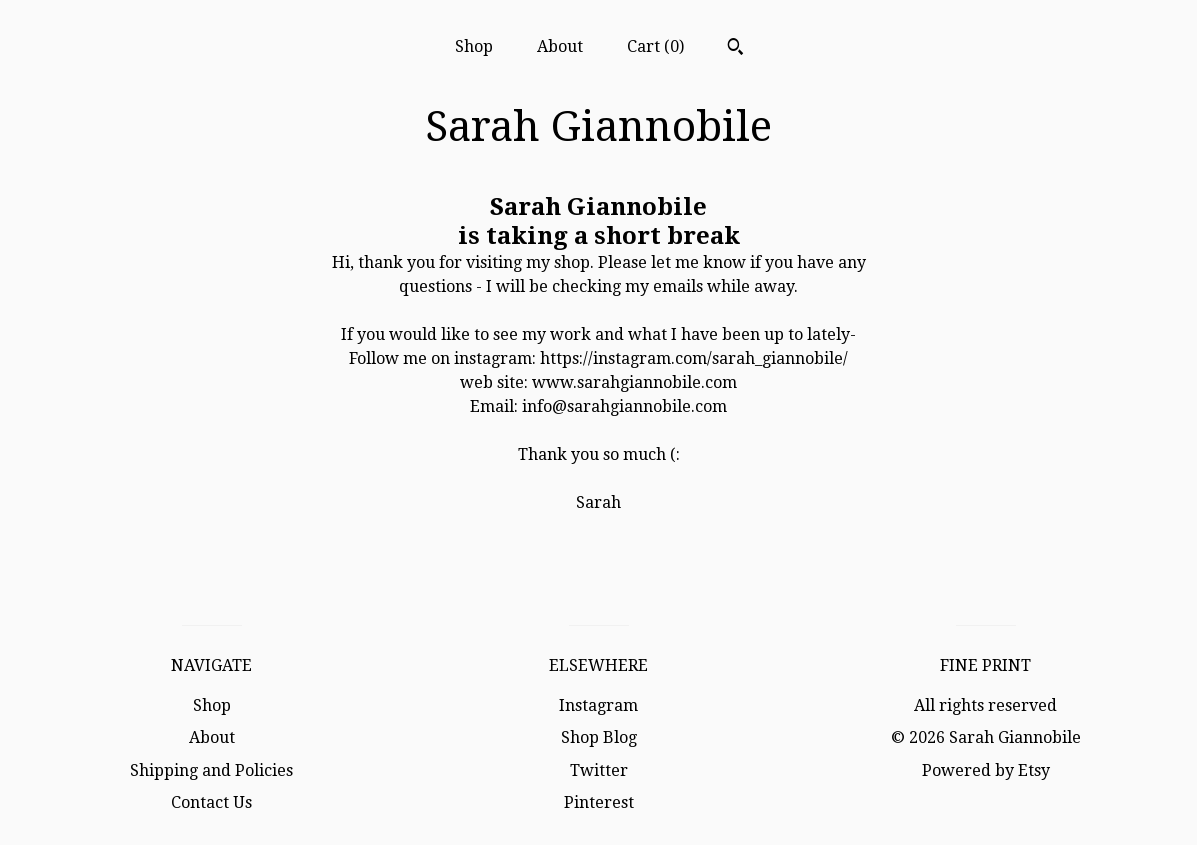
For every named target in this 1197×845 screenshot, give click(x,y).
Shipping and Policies (211, 770)
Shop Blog (599, 737)
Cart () (655, 46)
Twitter (599, 770)
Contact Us (211, 802)
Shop (474, 46)
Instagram (598, 705)
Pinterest (599, 802)
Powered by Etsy (986, 770)
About (560, 46)
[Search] (735, 49)
